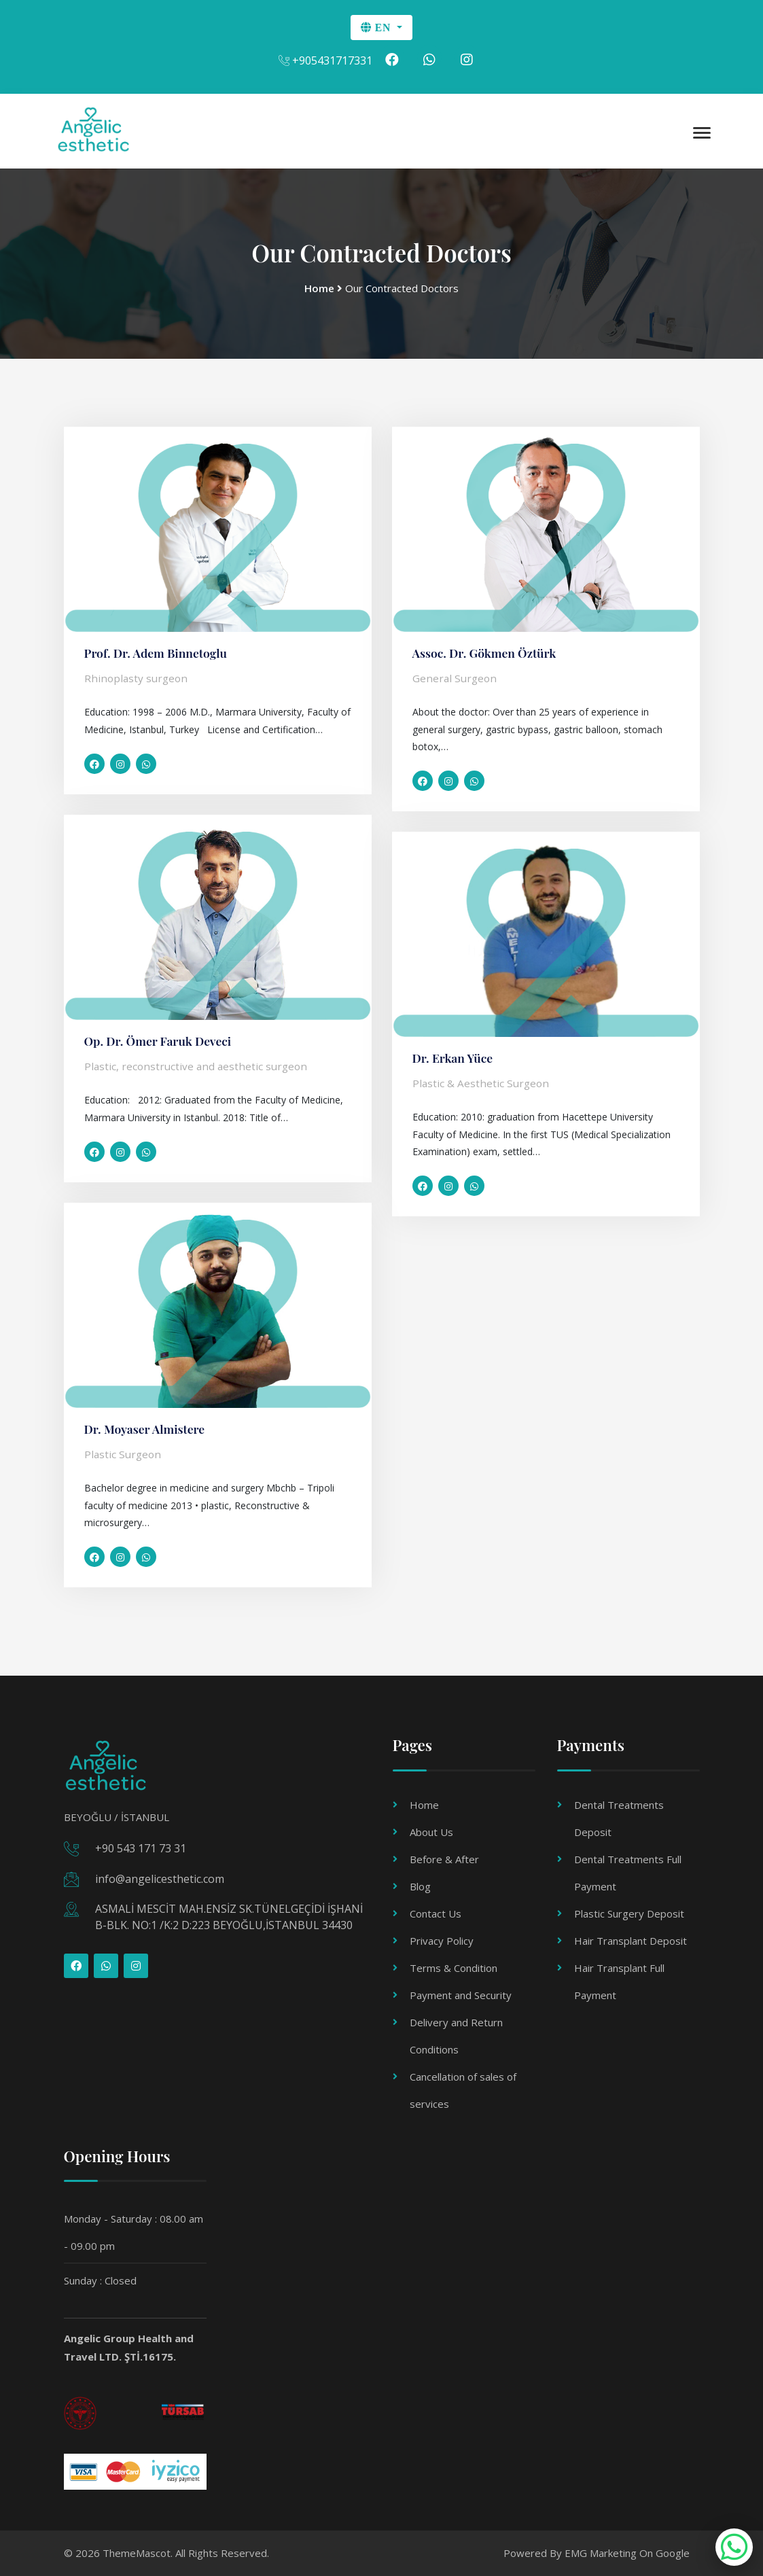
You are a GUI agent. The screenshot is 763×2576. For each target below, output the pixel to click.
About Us (431, 1832)
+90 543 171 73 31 (140, 1848)
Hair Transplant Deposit (630, 1940)
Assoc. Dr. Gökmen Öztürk (486, 653)
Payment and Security (461, 1995)
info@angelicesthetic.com (159, 1878)
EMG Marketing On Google (627, 2553)
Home (424, 1805)
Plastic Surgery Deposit (629, 1913)
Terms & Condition (453, 1968)
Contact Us (435, 1913)
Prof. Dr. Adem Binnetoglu (158, 653)
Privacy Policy (442, 1940)
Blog (420, 1886)
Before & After (444, 1859)
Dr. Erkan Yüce (453, 1058)
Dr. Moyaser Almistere (146, 1429)
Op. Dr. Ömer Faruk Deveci (160, 1041)
